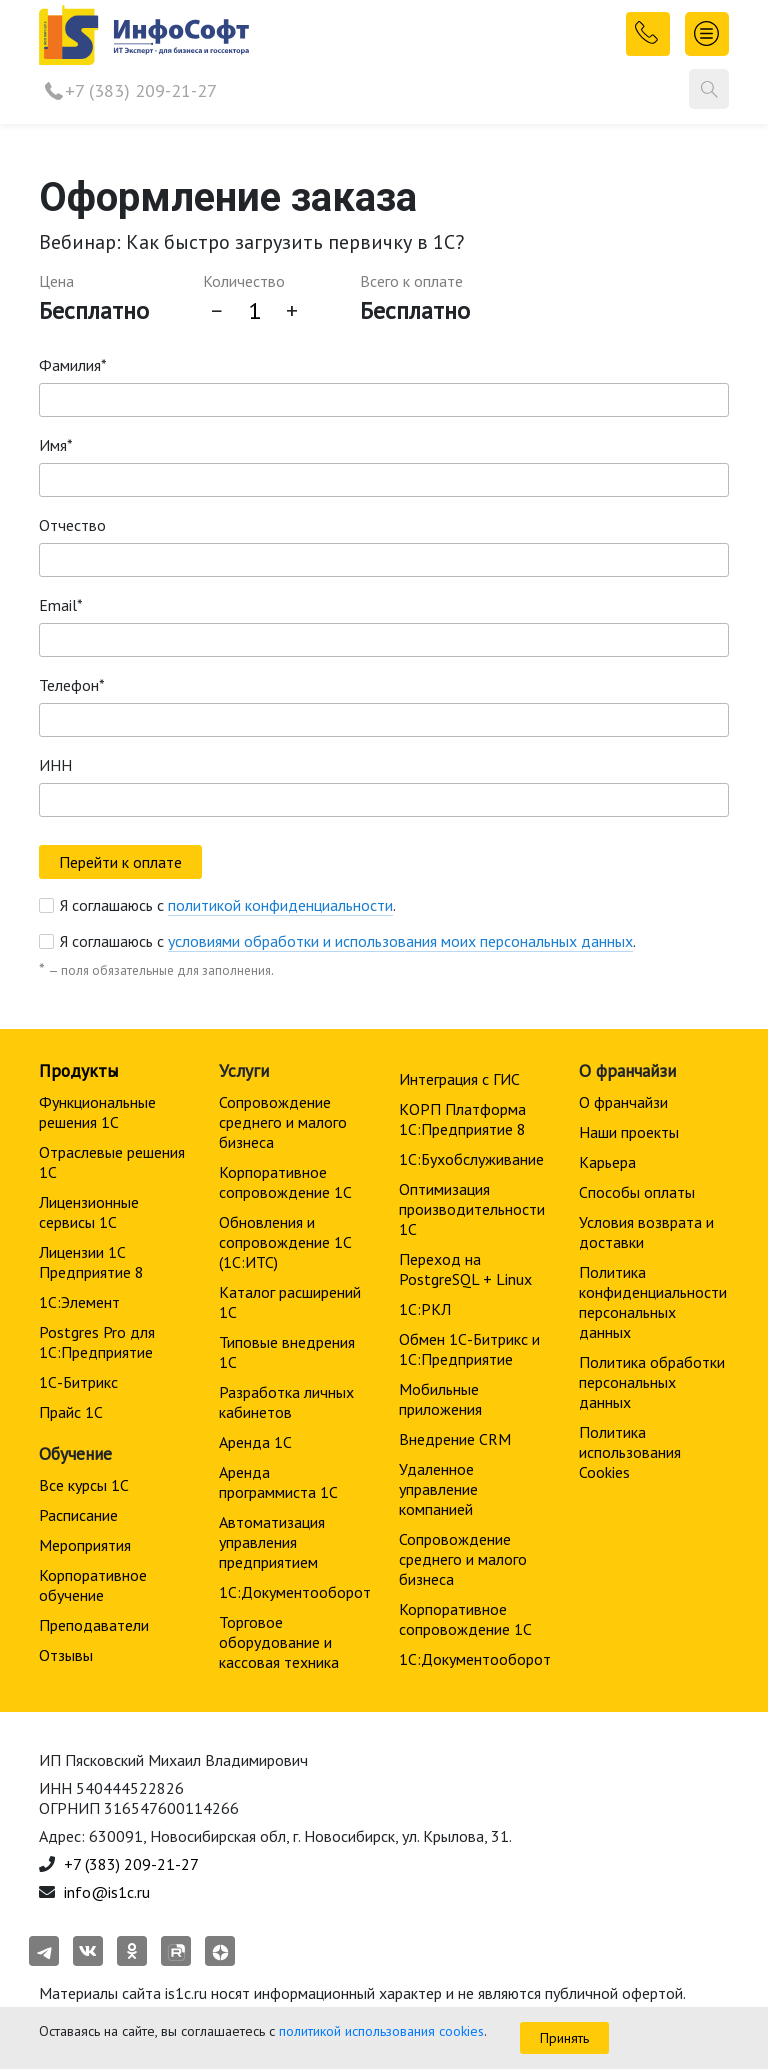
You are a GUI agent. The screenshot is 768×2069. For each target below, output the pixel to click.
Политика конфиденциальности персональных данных (653, 1302)
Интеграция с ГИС (459, 1079)
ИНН (55, 765)
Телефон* (72, 685)
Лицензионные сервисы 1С (89, 1212)
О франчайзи (623, 1102)
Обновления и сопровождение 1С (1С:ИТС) (285, 1242)
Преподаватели (94, 1625)
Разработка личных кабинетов (286, 1402)
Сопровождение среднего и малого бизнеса (283, 1122)
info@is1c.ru (107, 1892)
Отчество (72, 525)
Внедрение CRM (455, 1439)
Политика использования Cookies (630, 1452)
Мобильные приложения (440, 1399)
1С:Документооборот (295, 1592)
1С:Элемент (79, 1302)
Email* (61, 605)
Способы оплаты (637, 1192)
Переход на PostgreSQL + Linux (465, 1269)
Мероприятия (85, 1545)
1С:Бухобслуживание (471, 1159)
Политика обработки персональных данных (652, 1382)
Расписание (78, 1515)
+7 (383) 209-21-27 (141, 90)
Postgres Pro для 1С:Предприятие (97, 1342)
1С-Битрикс (78, 1382)
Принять (564, 2038)
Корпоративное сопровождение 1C (285, 1182)
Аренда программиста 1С (278, 1482)
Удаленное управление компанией (438, 1489)
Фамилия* (73, 365)
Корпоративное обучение (93, 1585)
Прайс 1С (71, 1412)
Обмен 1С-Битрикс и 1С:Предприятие (469, 1349)
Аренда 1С (255, 1442)
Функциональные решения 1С (97, 1112)
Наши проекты (629, 1132)
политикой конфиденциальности (280, 905)
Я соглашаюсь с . (228, 905)
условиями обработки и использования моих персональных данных (400, 941)
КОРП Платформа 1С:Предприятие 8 (462, 1119)
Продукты (78, 1070)
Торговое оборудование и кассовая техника (279, 1642)
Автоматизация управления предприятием (272, 1542)
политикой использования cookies (381, 2031)
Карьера (607, 1162)
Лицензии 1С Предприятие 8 (91, 1262)
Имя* (56, 445)
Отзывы (66, 1655)
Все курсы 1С (84, 1485)
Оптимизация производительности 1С (472, 1209)
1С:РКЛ (425, 1309)
